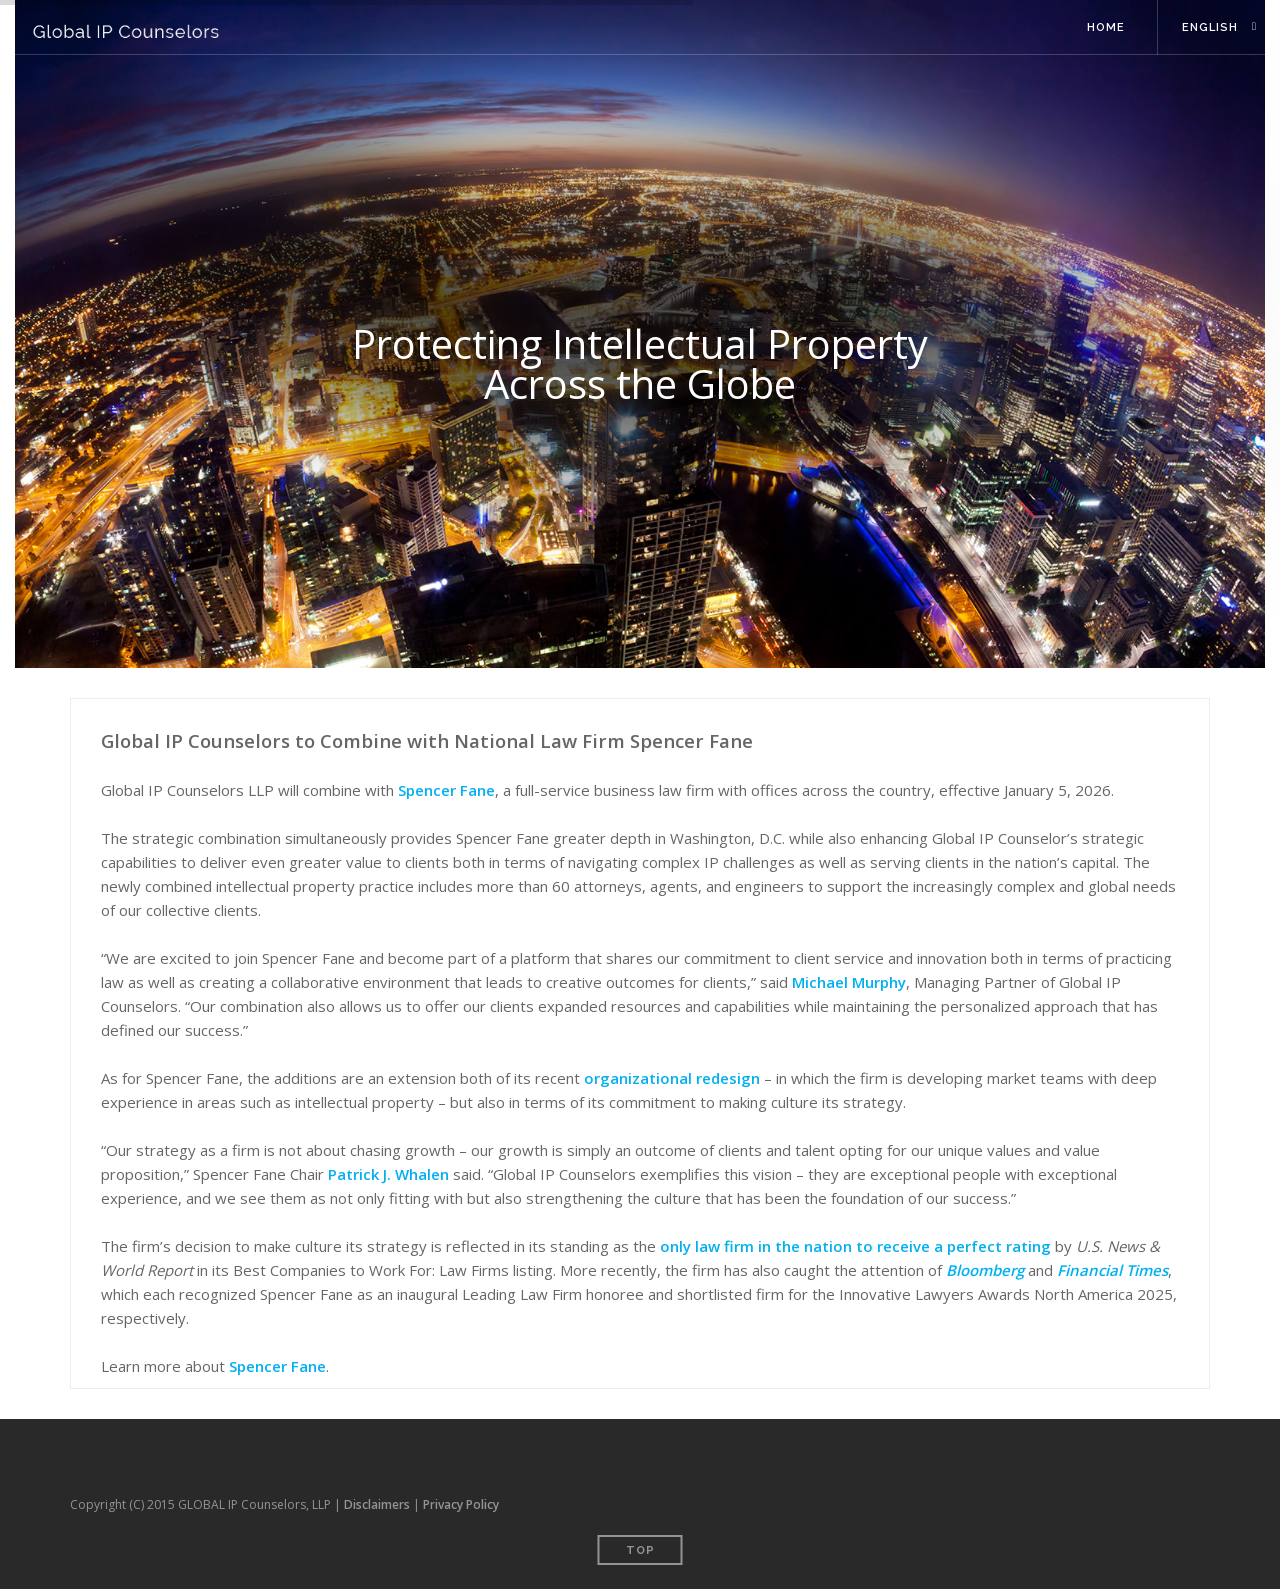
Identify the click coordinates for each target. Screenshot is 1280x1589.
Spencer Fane (446, 790)
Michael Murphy (849, 982)
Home (1106, 27)
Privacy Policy (461, 1504)
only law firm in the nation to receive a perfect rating (855, 1246)
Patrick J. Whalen (388, 1174)
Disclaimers (377, 1504)
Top (640, 1550)
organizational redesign (672, 1078)
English (1210, 27)
